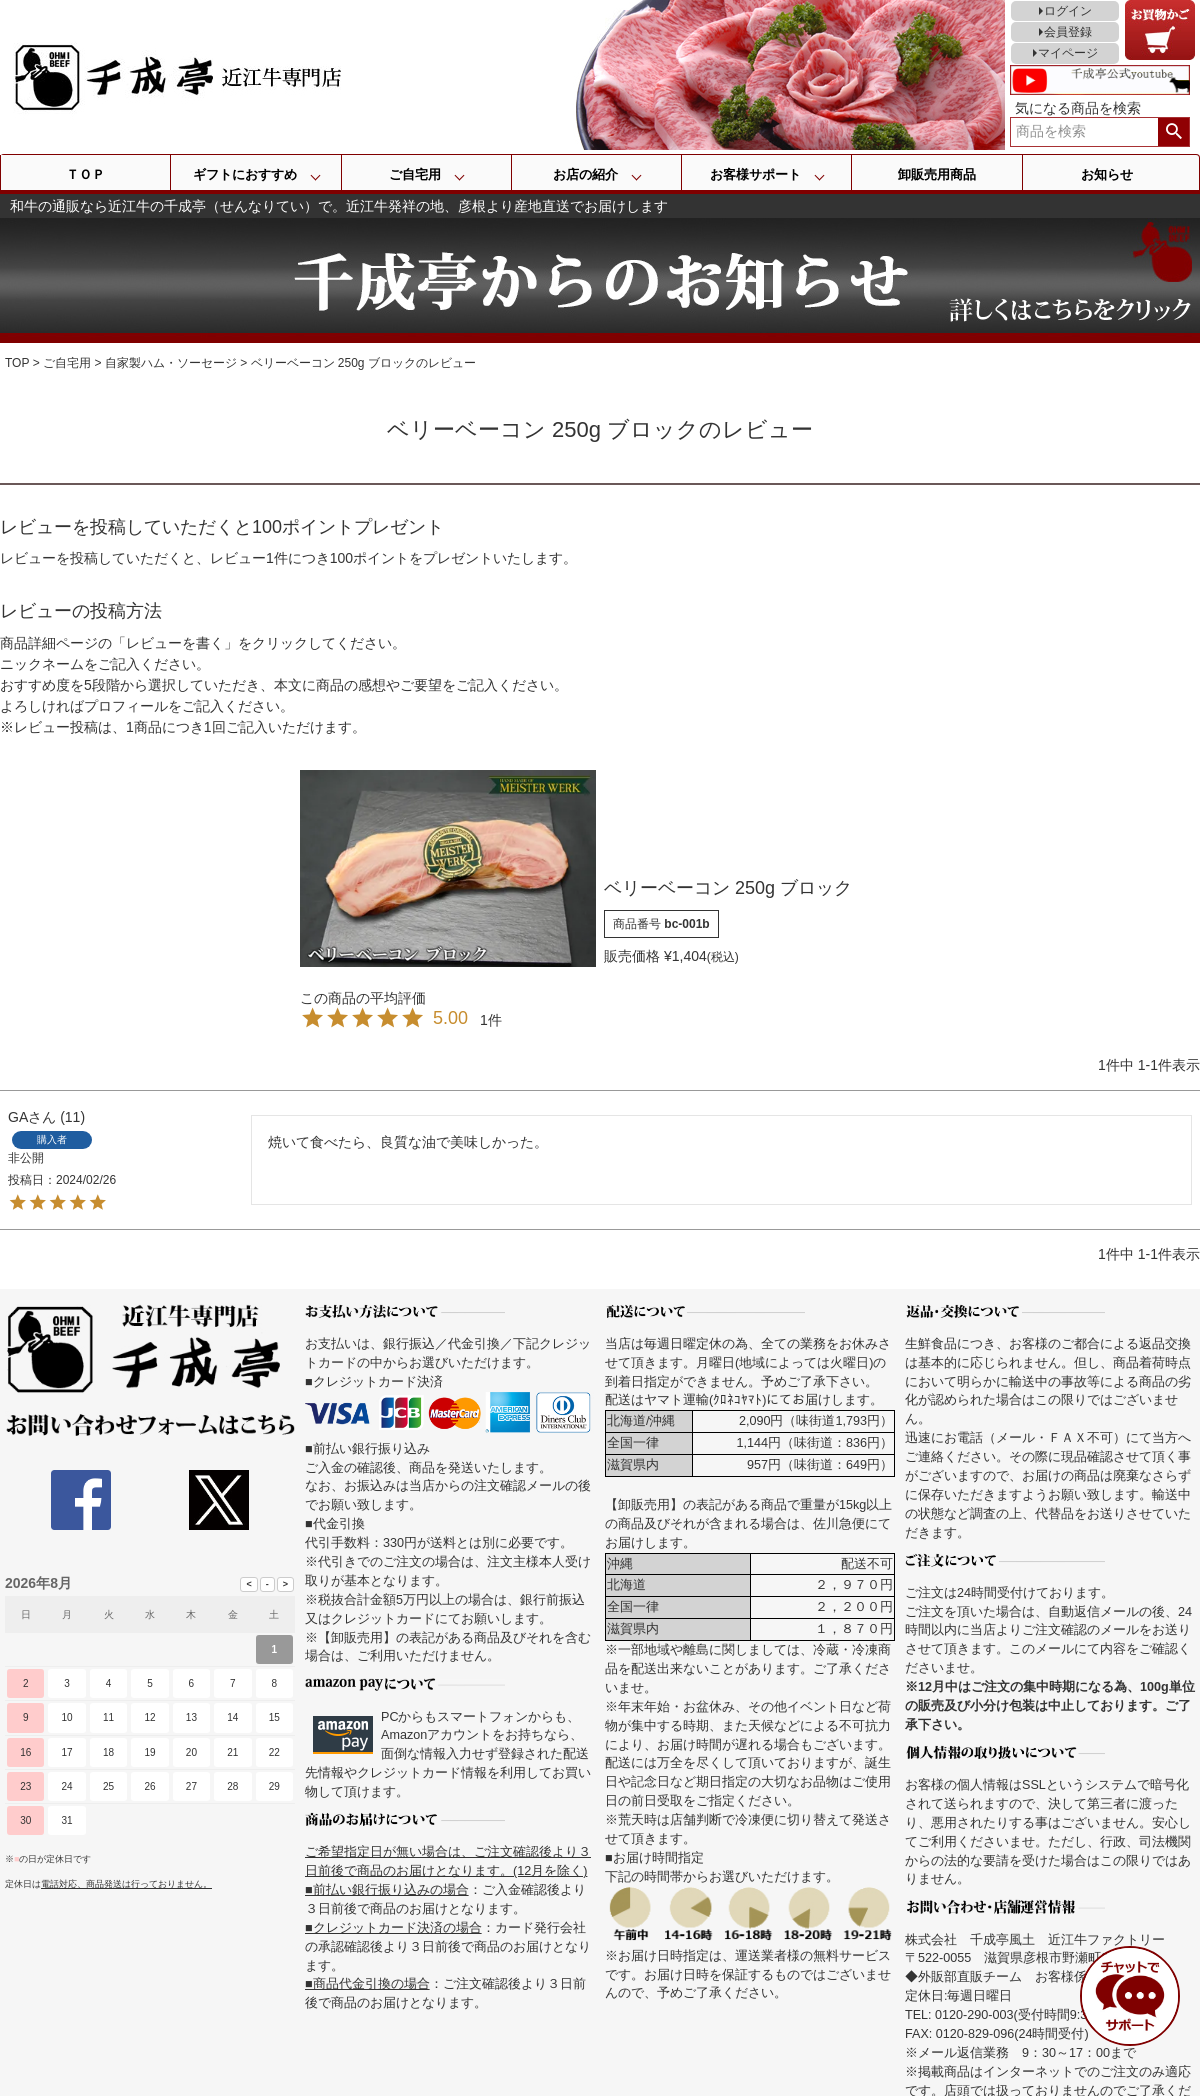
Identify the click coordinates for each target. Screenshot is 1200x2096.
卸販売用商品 (937, 174)
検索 (1173, 132)
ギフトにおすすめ (245, 174)
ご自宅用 (415, 174)
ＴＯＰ (85, 174)
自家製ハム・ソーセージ (171, 363)
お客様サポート (755, 174)
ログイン (1068, 11)
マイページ (1068, 53)
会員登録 (1068, 32)
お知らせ (1107, 174)
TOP (17, 363)
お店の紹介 (585, 174)
